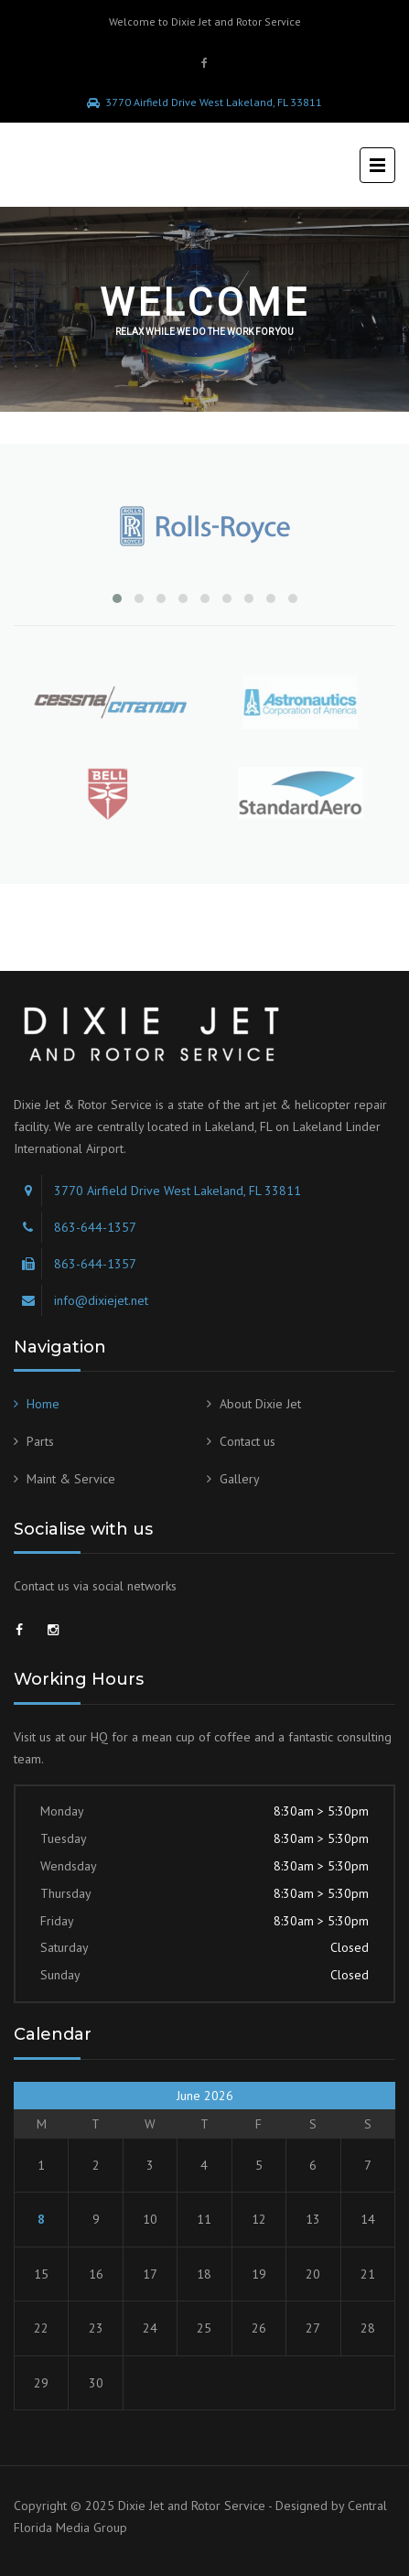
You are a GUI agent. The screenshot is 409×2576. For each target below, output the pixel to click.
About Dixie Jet (260, 1404)
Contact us (247, 1441)
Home (43, 1404)
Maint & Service (71, 1479)
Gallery (240, 1479)
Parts (40, 1441)
